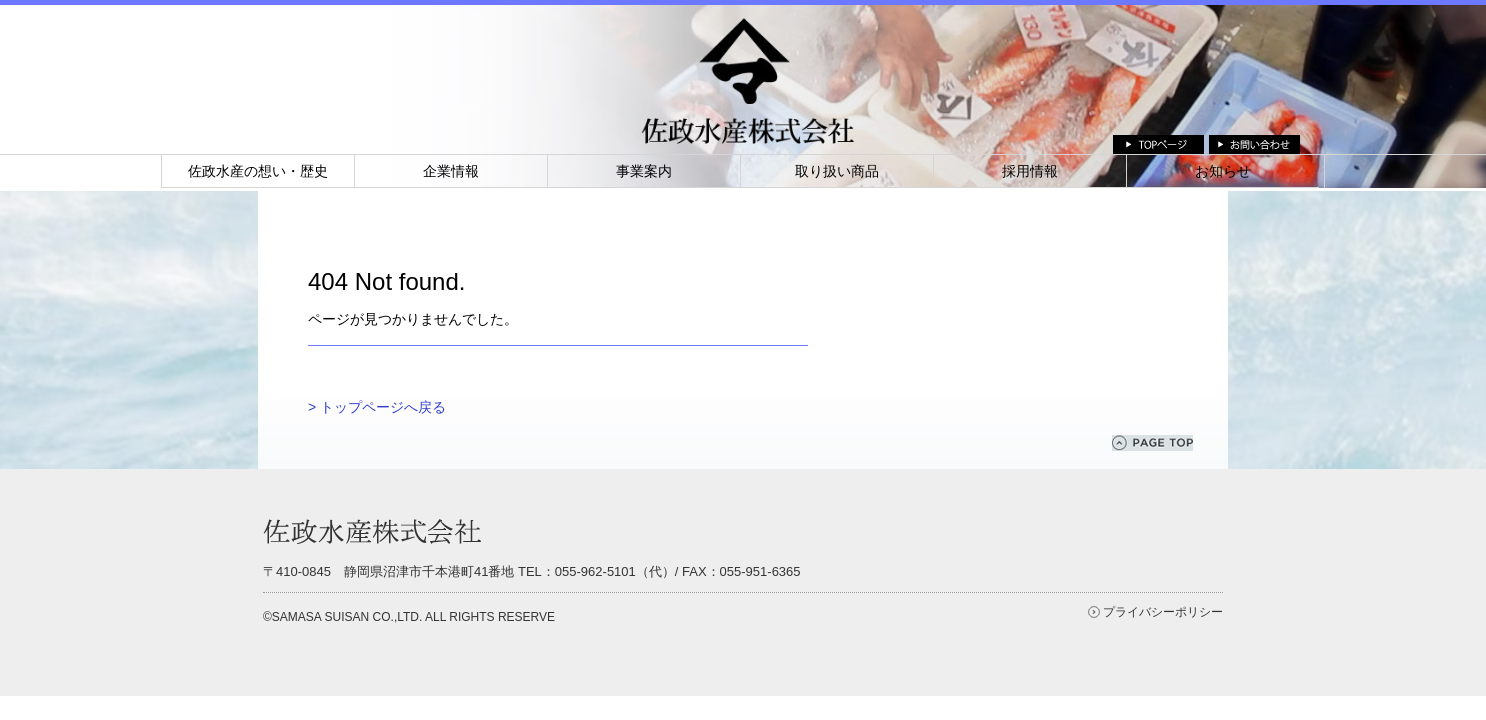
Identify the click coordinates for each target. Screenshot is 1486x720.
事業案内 (644, 171)
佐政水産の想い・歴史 (258, 171)
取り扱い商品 (837, 171)
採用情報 (1030, 171)
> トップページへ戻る (377, 407)
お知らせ (1223, 171)
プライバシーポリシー (1163, 612)
